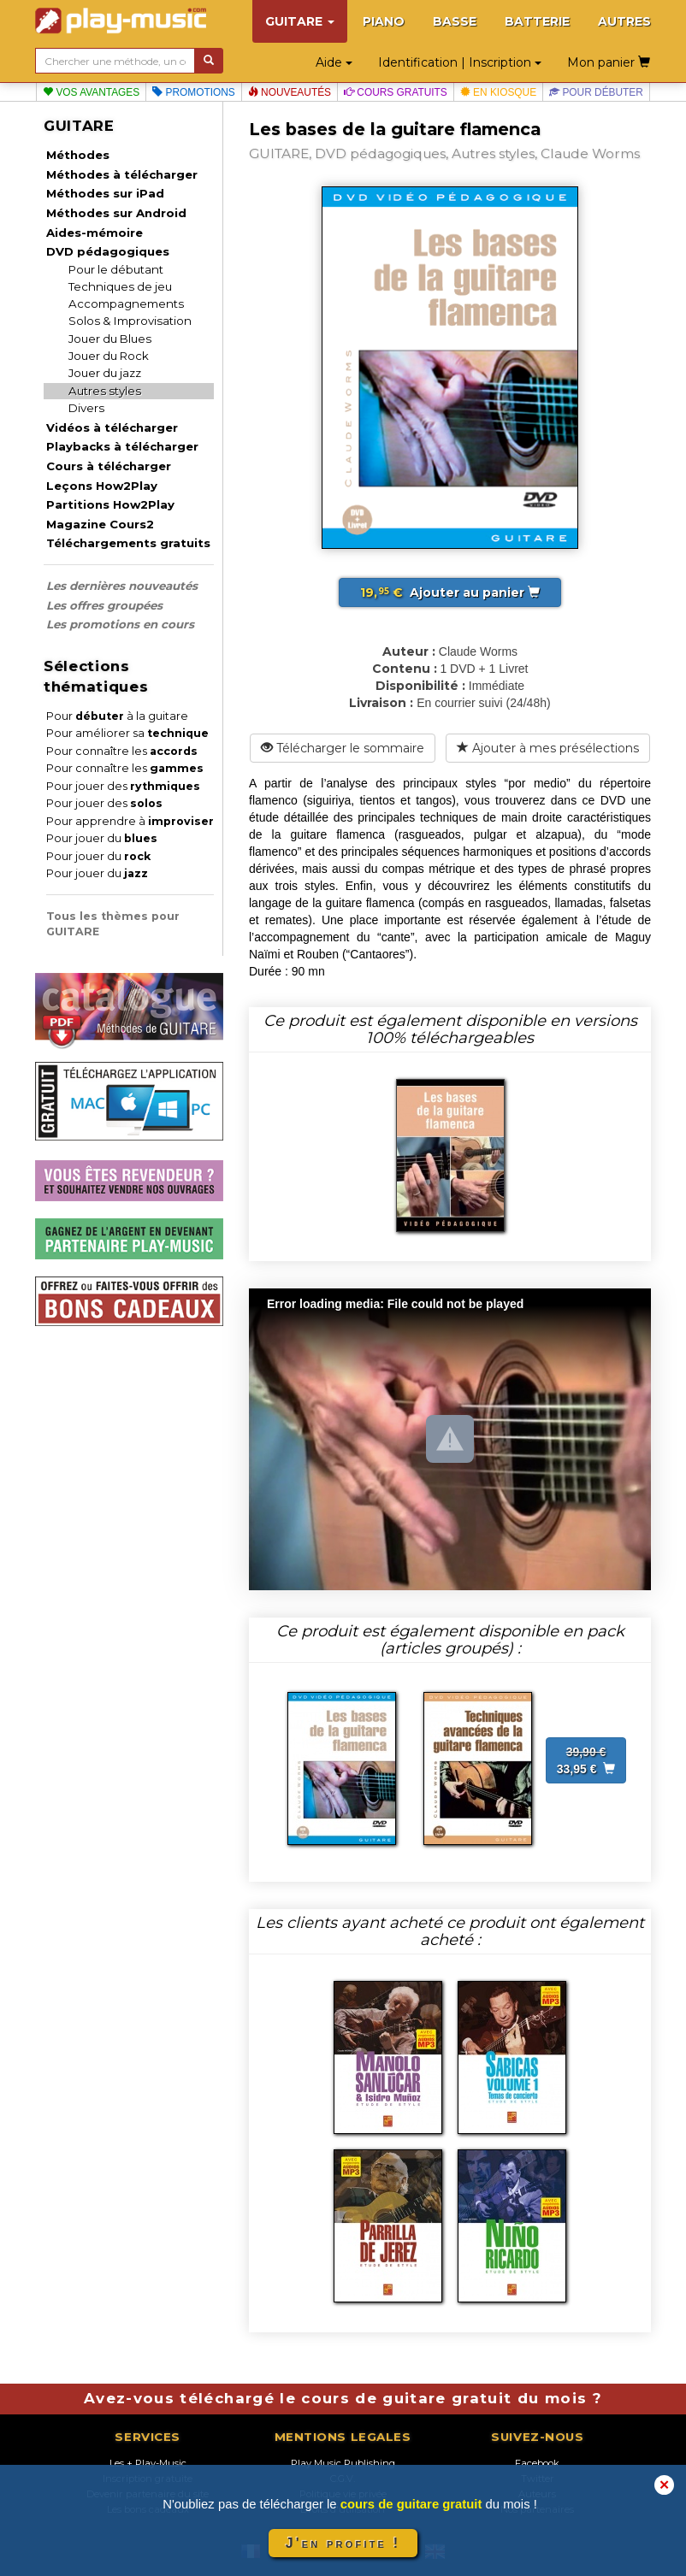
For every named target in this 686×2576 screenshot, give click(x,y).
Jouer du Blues (109, 338)
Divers (86, 408)
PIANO (384, 21)
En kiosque (498, 92)
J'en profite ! (343, 2543)
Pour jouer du (101, 838)
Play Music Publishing (343, 2463)
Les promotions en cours (120, 624)
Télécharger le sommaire (342, 748)
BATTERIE (537, 21)
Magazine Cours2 (100, 524)
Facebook (537, 2463)
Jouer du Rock (108, 356)
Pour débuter (596, 92)
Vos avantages (91, 92)
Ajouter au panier (450, 592)
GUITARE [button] (299, 21)
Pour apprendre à (130, 821)
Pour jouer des (123, 786)
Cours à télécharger (108, 466)
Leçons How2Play (101, 485)
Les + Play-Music (147, 2463)
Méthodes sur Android (116, 213)
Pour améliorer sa (127, 733)
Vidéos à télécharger (112, 427)
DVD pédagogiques (107, 251)
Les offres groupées (104, 605)
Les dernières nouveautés (122, 585)
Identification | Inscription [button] (459, 62)
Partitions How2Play (110, 504)
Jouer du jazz (104, 373)
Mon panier (608, 62)
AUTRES (624, 21)
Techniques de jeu (120, 286)
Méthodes (77, 155)
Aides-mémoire (94, 232)
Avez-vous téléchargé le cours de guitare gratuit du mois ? (343, 2398)
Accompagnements (126, 303)
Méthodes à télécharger (122, 174)
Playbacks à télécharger (122, 446)
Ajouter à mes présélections (548, 748)
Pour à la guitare (117, 716)
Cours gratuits (395, 92)
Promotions (193, 92)
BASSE (454, 21)
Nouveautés (289, 92)
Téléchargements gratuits (128, 543)
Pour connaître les (122, 751)
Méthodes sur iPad (105, 193)
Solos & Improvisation (130, 320)
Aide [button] (334, 62)
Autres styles (104, 391)
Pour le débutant (115, 269)
